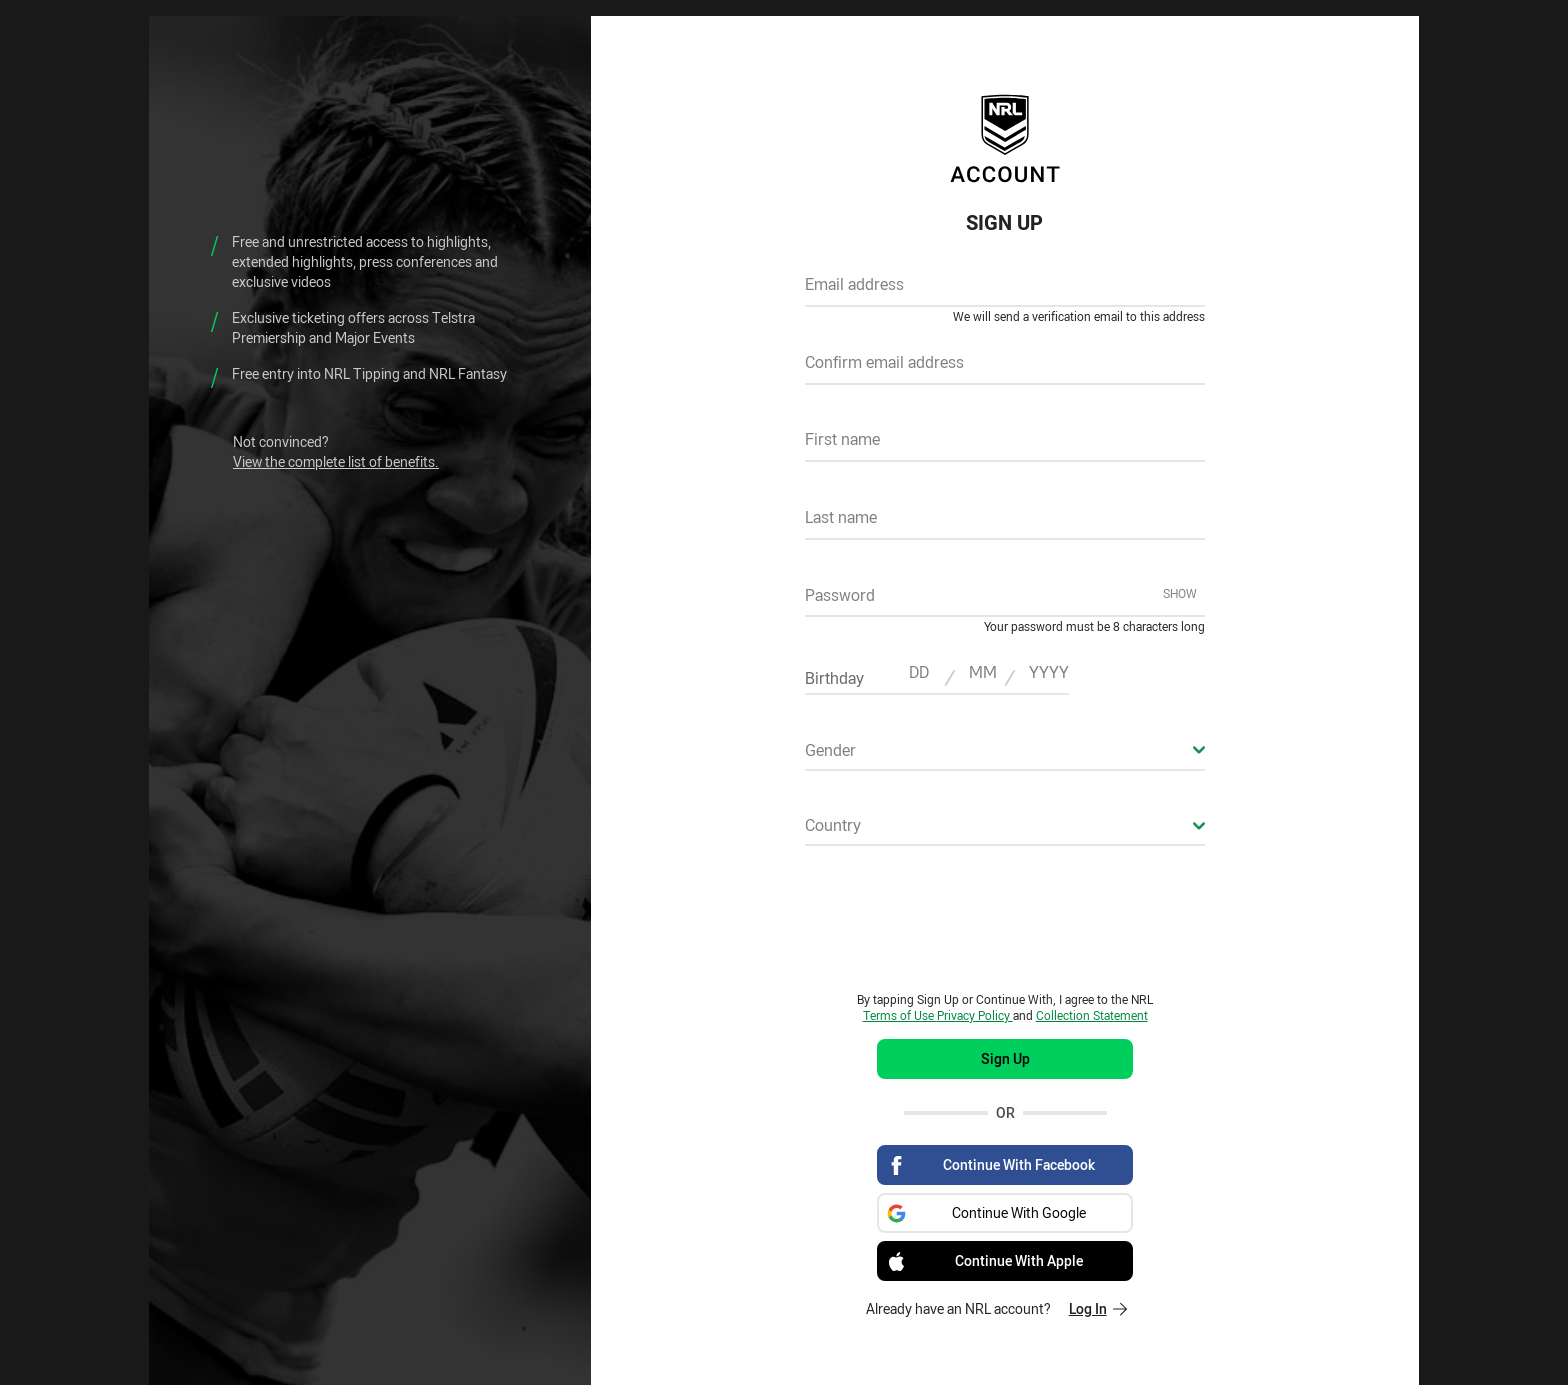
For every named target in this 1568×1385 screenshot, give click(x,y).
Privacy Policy (975, 1015)
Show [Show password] (1180, 593)
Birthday (834, 678)
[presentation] (1005, 918)
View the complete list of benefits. (336, 461)
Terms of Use (900, 1015)
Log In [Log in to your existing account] (1098, 1308)
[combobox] (1005, 756)
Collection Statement (1092, 1015)
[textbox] (1005, 291)
